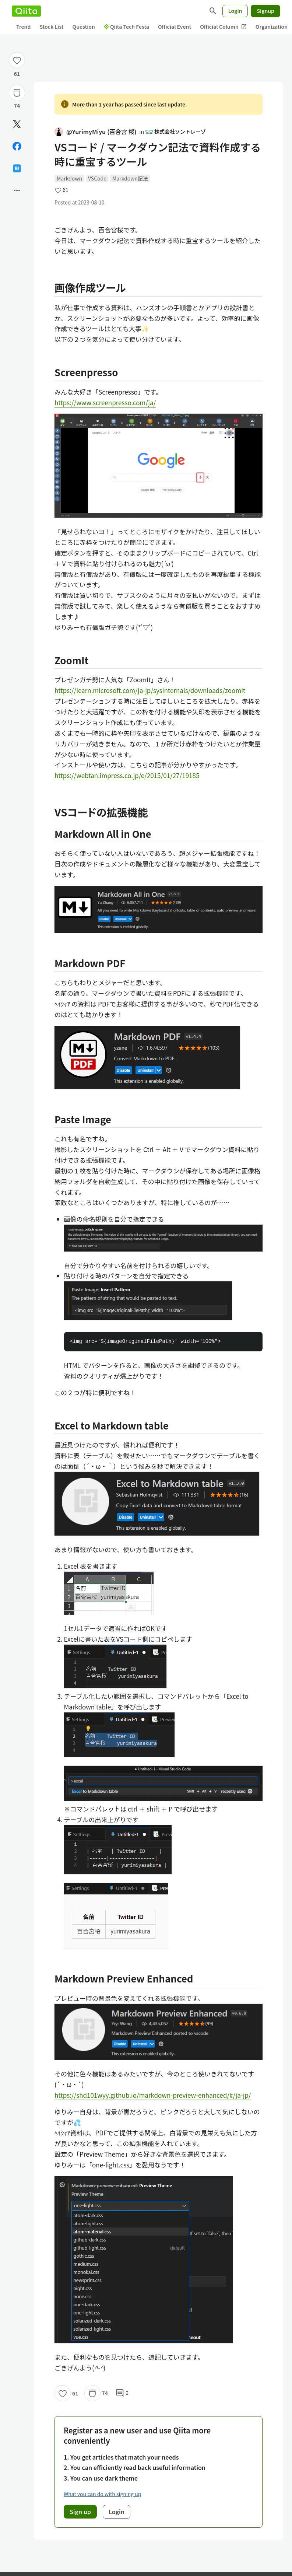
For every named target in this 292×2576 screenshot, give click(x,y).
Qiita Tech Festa (126, 26)
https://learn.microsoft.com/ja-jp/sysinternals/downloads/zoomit (149, 690)
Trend (23, 26)
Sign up (80, 2511)
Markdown (69, 178)
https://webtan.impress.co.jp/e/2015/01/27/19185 (126, 775)
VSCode (97, 178)
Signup (265, 10)
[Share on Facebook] (17, 146)
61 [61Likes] (17, 73)
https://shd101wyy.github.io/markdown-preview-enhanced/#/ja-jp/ (152, 2095)
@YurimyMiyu (95, 131)
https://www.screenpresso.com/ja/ (105, 402)
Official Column (223, 27)
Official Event (174, 26)
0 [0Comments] (122, 2393)
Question (84, 26)
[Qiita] (26, 11)
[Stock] (17, 93)
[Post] (17, 124)
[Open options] (17, 190)
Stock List (51, 26)
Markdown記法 (130, 178)
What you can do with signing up (102, 2494)
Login (235, 10)
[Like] (17, 60)
